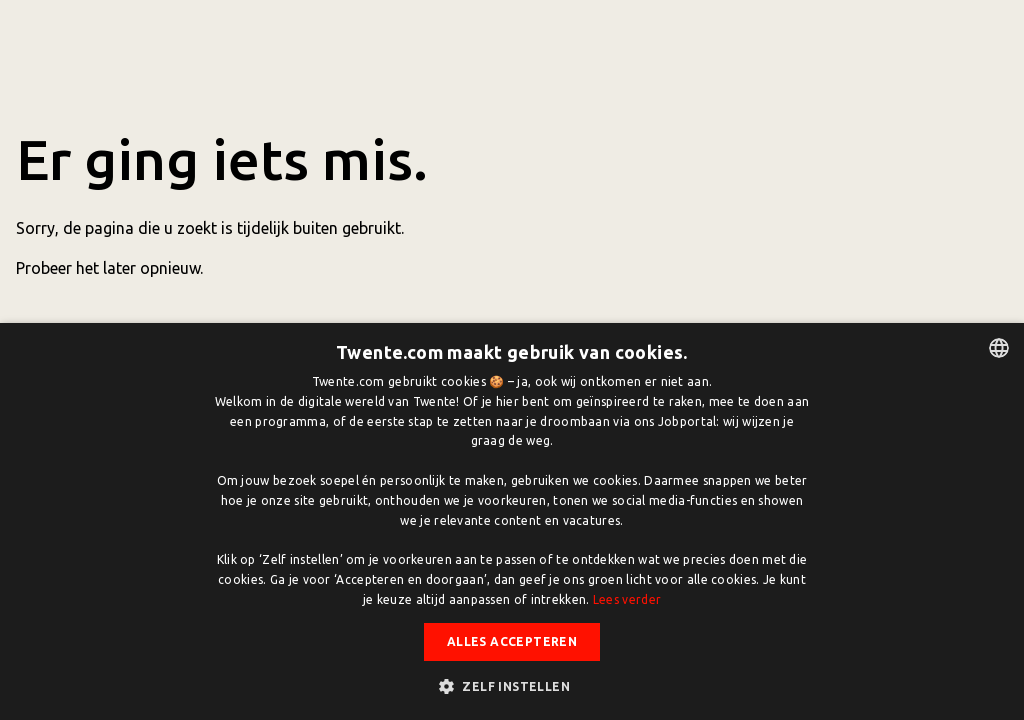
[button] (512, 686)
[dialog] (512, 521)
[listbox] (999, 348)
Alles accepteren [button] (512, 641)
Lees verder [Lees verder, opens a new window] (627, 599)
